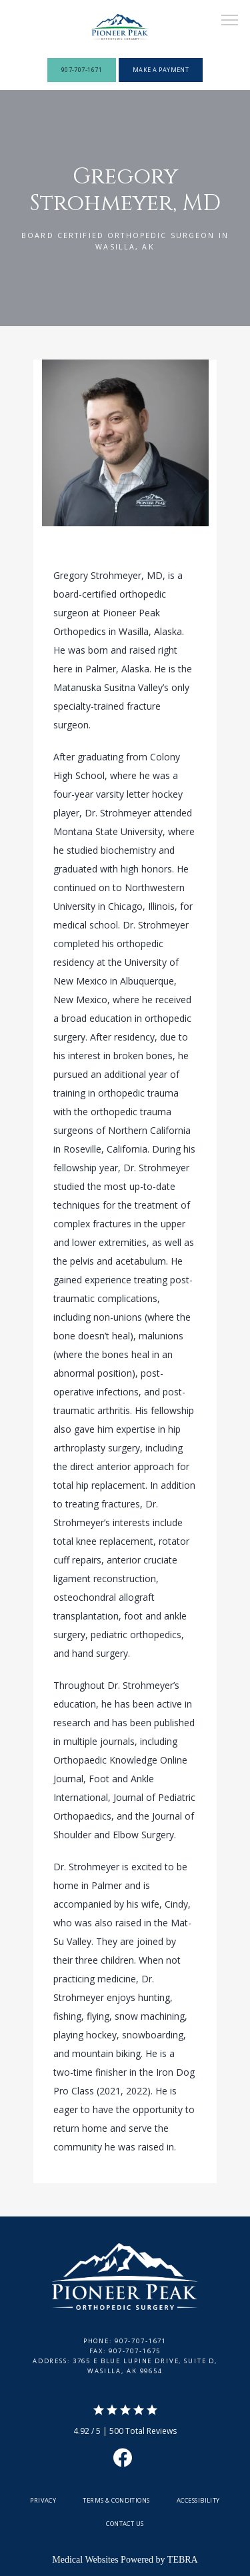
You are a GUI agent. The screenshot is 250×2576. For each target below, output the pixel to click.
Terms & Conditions (116, 2500)
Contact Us (125, 2523)
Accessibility (198, 2500)
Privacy (43, 2500)
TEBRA (182, 2560)
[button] (230, 21)
